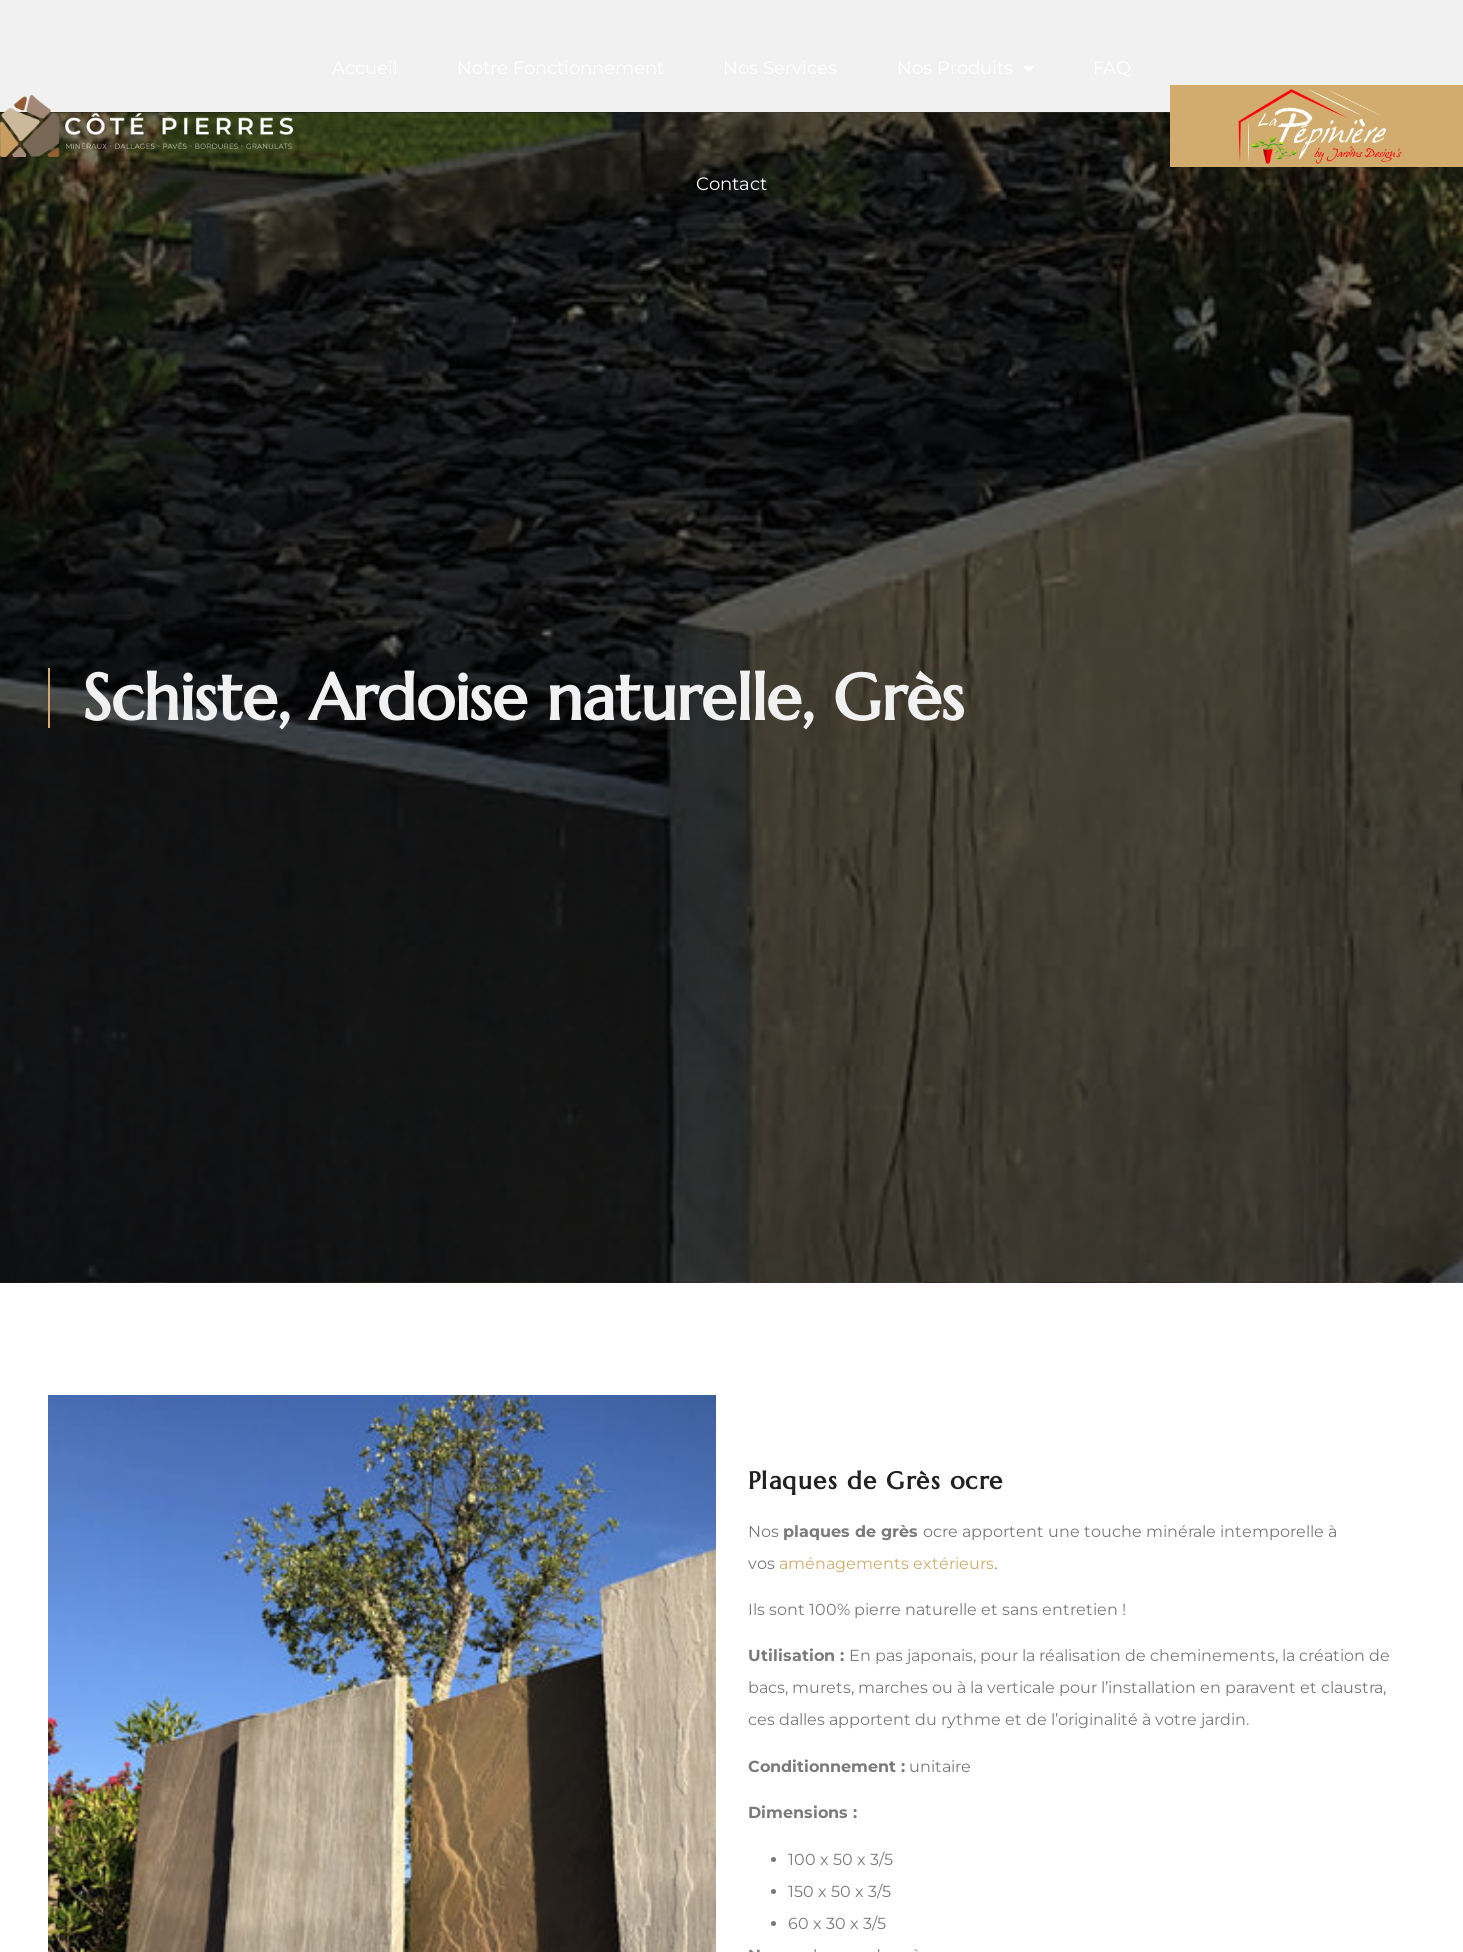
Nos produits (965, 68)
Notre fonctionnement (560, 68)
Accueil (365, 68)
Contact (731, 184)
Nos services (780, 68)
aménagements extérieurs (886, 1563)
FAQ (1112, 68)
